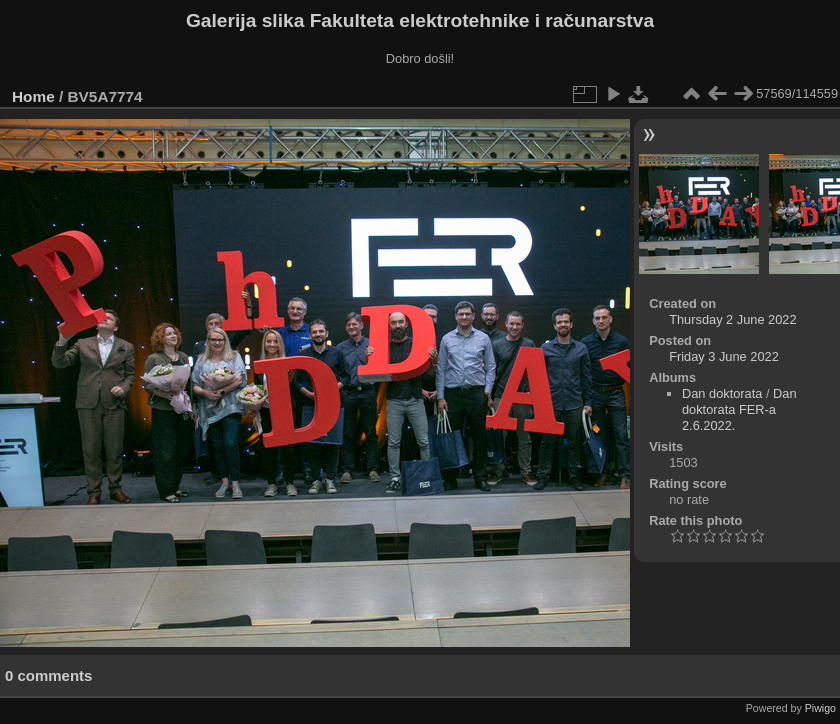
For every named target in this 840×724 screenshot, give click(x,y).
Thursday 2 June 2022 (732, 319)
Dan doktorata (722, 393)
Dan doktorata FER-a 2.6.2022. (739, 409)
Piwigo (820, 708)
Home (33, 96)
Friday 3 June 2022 (724, 356)
